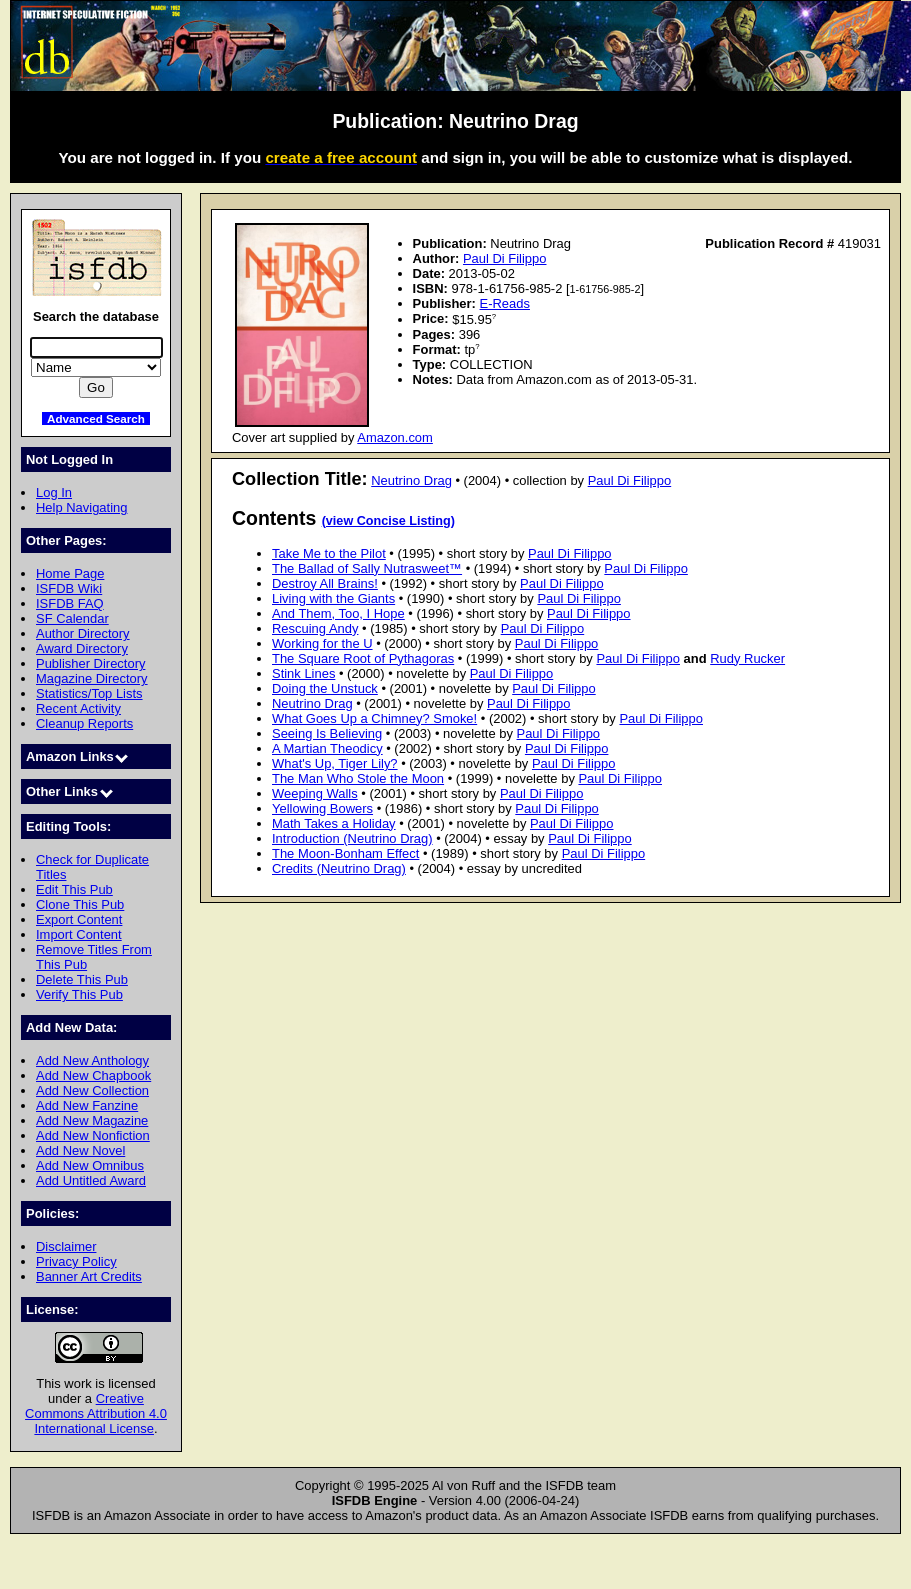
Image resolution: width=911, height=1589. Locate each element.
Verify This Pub (79, 994)
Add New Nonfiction (93, 1135)
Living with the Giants (333, 598)
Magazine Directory (92, 678)
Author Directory (83, 633)
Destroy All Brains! (325, 583)
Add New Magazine (92, 1120)
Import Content (79, 934)
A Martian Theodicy (327, 748)
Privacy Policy (76, 1261)
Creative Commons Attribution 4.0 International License (96, 1413)
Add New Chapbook (93, 1075)
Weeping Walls (315, 793)
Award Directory (82, 648)
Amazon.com (395, 437)
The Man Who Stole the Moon (358, 778)
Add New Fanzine (87, 1105)
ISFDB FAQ (70, 603)
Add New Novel (80, 1150)
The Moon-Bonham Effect (345, 853)
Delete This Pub (82, 979)
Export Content (79, 919)
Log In (54, 492)
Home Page (70, 573)
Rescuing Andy (315, 628)
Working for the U (322, 643)
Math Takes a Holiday (334, 823)
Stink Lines (303, 673)
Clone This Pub (80, 904)
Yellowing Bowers (322, 808)
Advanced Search (96, 418)
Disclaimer (66, 1246)
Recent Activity (78, 708)
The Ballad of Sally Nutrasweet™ (367, 568)
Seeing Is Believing (327, 733)
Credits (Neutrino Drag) (339, 868)
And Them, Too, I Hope (338, 613)
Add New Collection (92, 1090)
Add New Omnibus (90, 1165)
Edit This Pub (74, 889)
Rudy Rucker (747, 658)
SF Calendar (72, 618)
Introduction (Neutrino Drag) (352, 838)
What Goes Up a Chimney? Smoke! (374, 718)
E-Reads (505, 303)
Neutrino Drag (411, 480)
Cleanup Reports (84, 723)
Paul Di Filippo (505, 258)
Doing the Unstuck (325, 688)
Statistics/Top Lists (89, 693)
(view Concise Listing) (388, 521)
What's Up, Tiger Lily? (335, 763)
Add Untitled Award (91, 1180)
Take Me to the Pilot (329, 553)
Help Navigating (81, 507)
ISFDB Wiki (69, 588)
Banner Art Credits (89, 1276)
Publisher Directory (90, 663)
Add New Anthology (92, 1060)
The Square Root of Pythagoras (363, 658)
